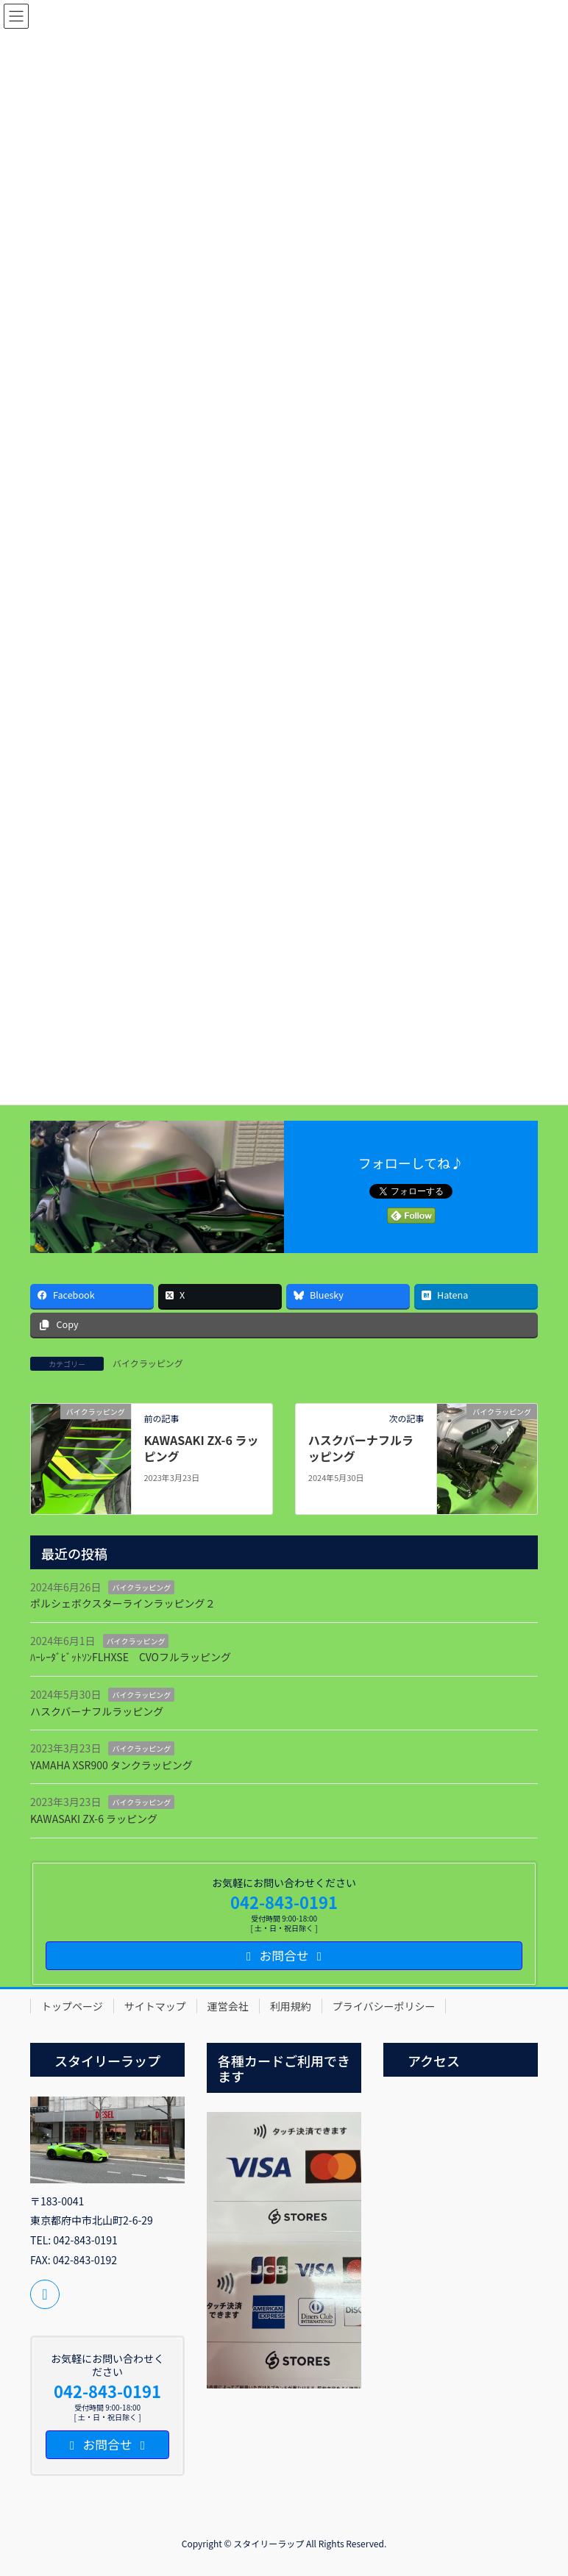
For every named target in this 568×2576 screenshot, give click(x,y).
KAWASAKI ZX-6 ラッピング (200, 1448)
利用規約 (290, 2006)
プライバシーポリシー (384, 2006)
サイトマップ (155, 2006)
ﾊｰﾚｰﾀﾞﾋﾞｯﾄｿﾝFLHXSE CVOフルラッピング (130, 1656)
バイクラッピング (148, 1363)
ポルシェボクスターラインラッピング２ (123, 1603)
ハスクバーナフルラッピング (360, 1448)
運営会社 (228, 2006)
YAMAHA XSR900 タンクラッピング (111, 1765)
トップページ (72, 2006)
